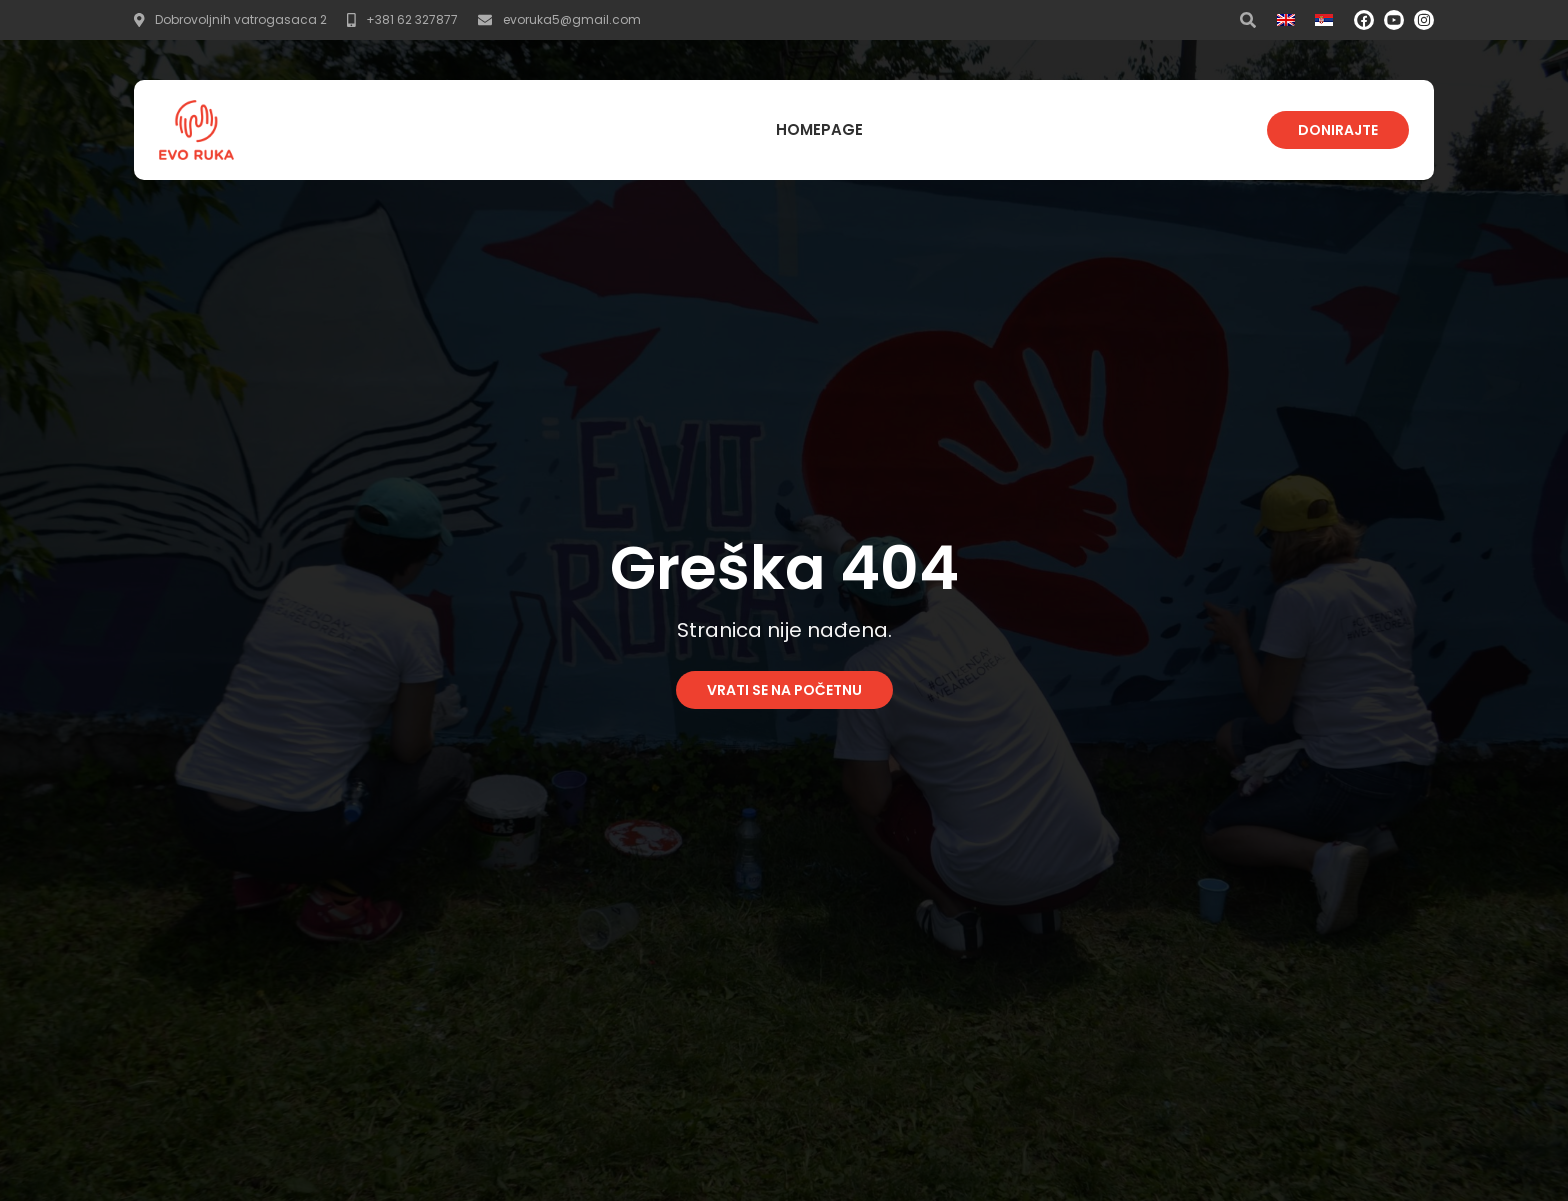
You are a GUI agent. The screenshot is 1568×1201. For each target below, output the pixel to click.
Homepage (819, 129)
